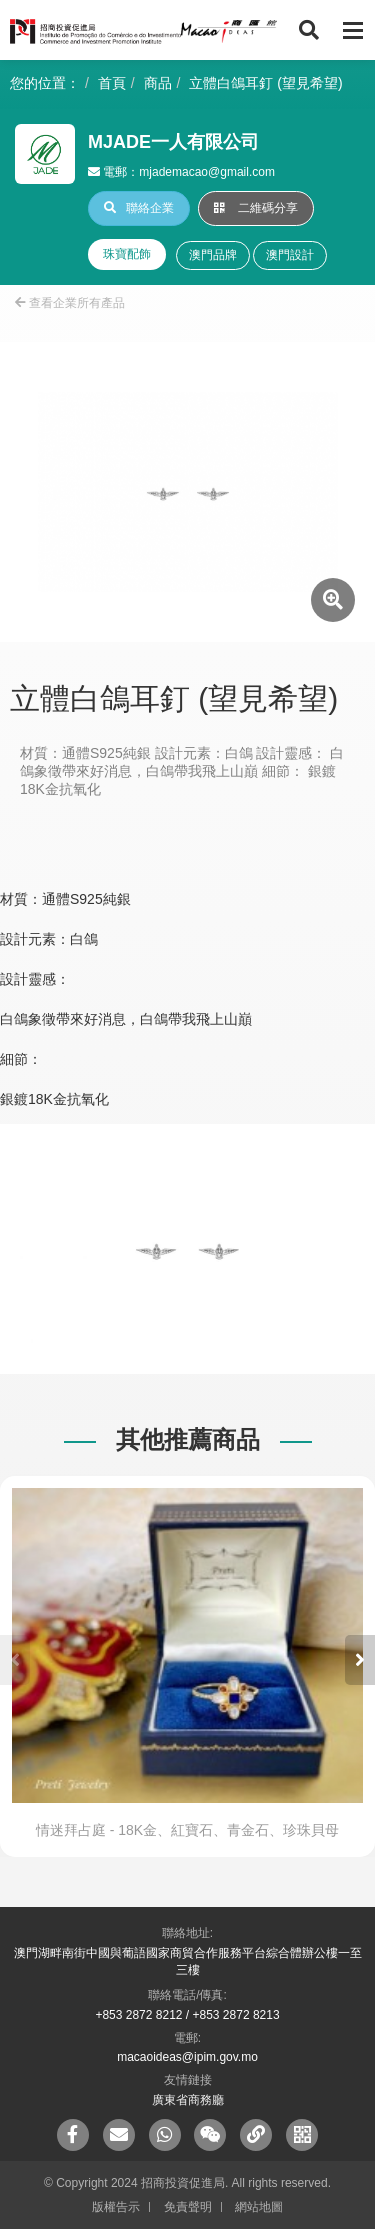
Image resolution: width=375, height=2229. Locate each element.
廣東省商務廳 (188, 2100)
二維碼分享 (256, 208)
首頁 (112, 83)
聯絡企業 (139, 208)
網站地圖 (259, 2207)
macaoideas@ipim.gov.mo (187, 2057)
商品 (158, 83)
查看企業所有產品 (70, 303)
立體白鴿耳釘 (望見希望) (265, 83)
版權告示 (116, 2207)
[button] (360, 1660)
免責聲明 (188, 2207)
